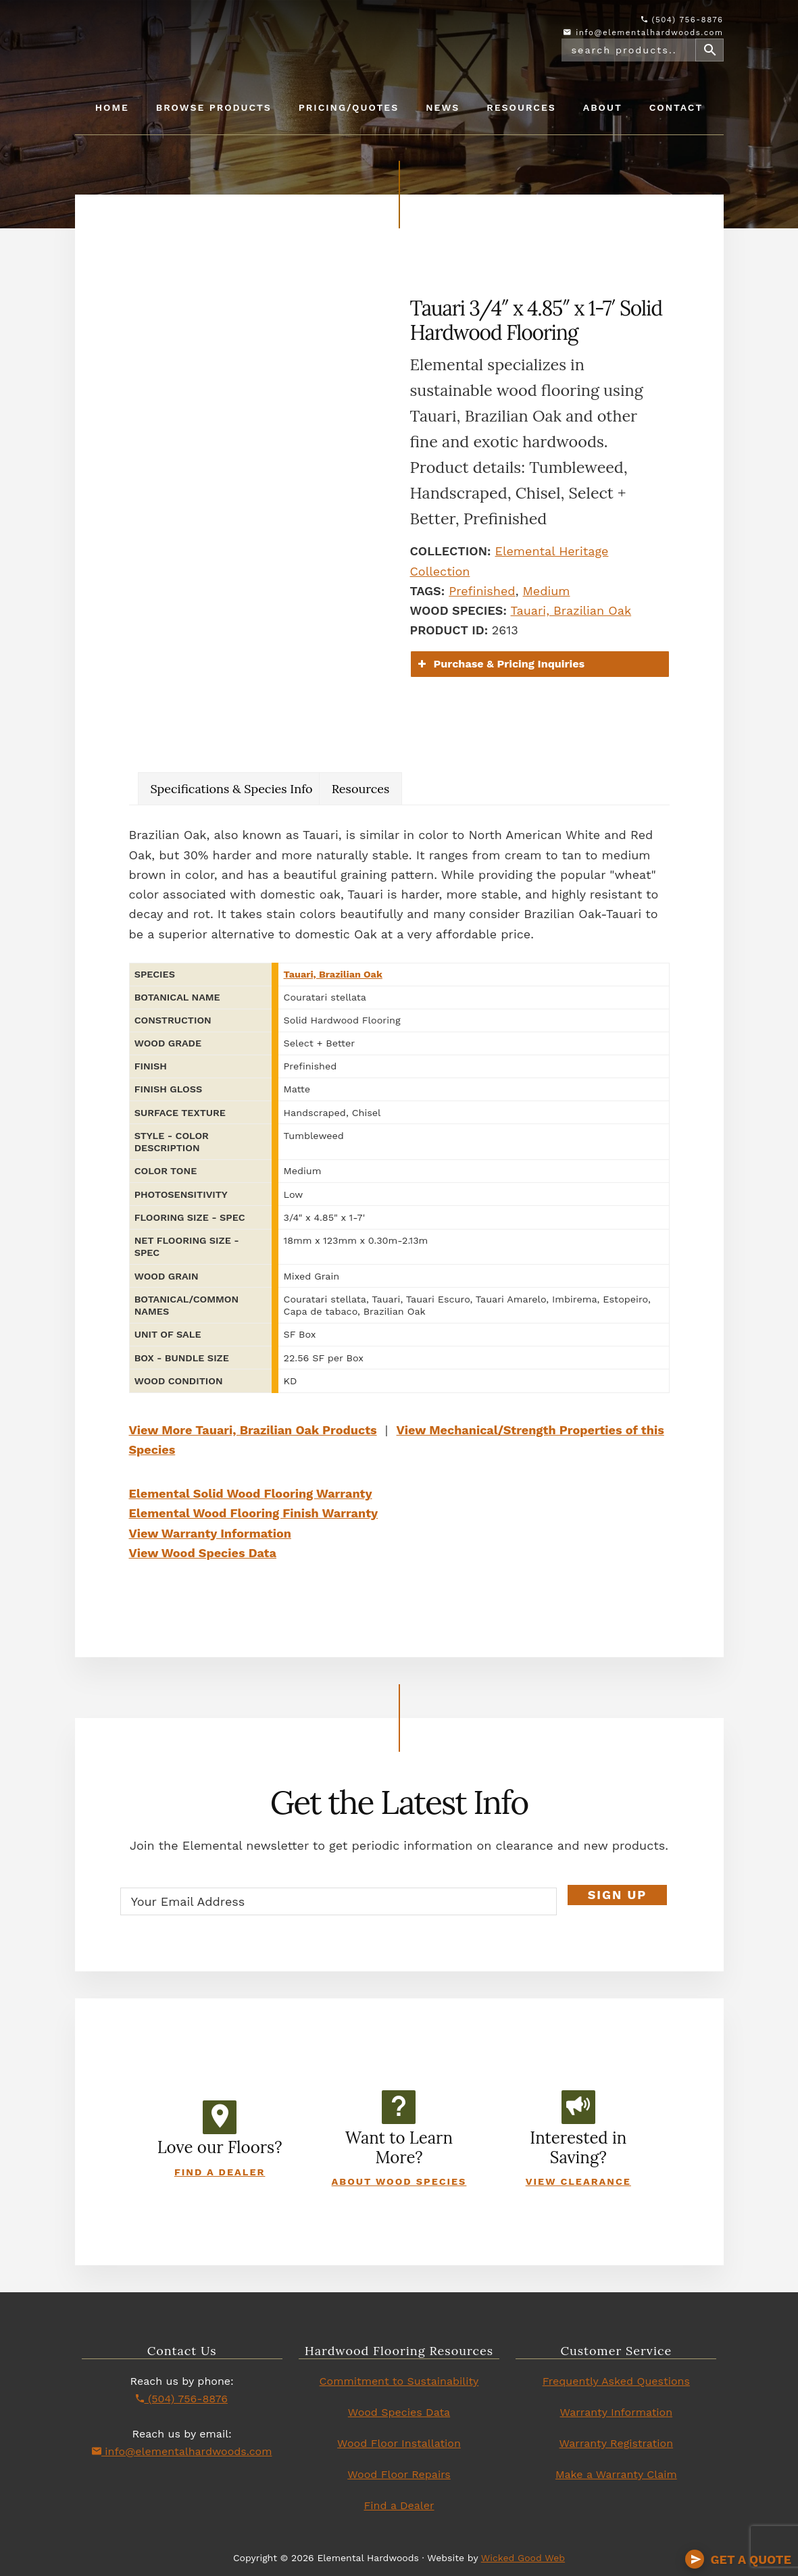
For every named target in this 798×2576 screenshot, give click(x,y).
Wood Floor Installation (399, 2443)
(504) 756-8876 (682, 19)
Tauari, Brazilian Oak (570, 610)
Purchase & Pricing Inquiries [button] (500, 664)
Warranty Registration (616, 2443)
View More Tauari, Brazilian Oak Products (253, 1430)
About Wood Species (399, 2181)
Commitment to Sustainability (399, 2381)
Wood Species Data (399, 2412)
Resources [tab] (361, 789)
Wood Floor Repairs (399, 2474)
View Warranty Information (210, 1533)
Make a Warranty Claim (616, 2474)
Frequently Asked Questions (616, 2381)
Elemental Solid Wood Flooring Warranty (250, 1493)
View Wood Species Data (203, 1553)
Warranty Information (616, 2412)
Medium (546, 591)
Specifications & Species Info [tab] (232, 789)
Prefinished (482, 591)
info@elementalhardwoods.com (643, 32)
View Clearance (578, 2181)
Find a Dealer (220, 2172)
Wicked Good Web (523, 2557)
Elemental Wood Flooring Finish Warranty (253, 1513)
